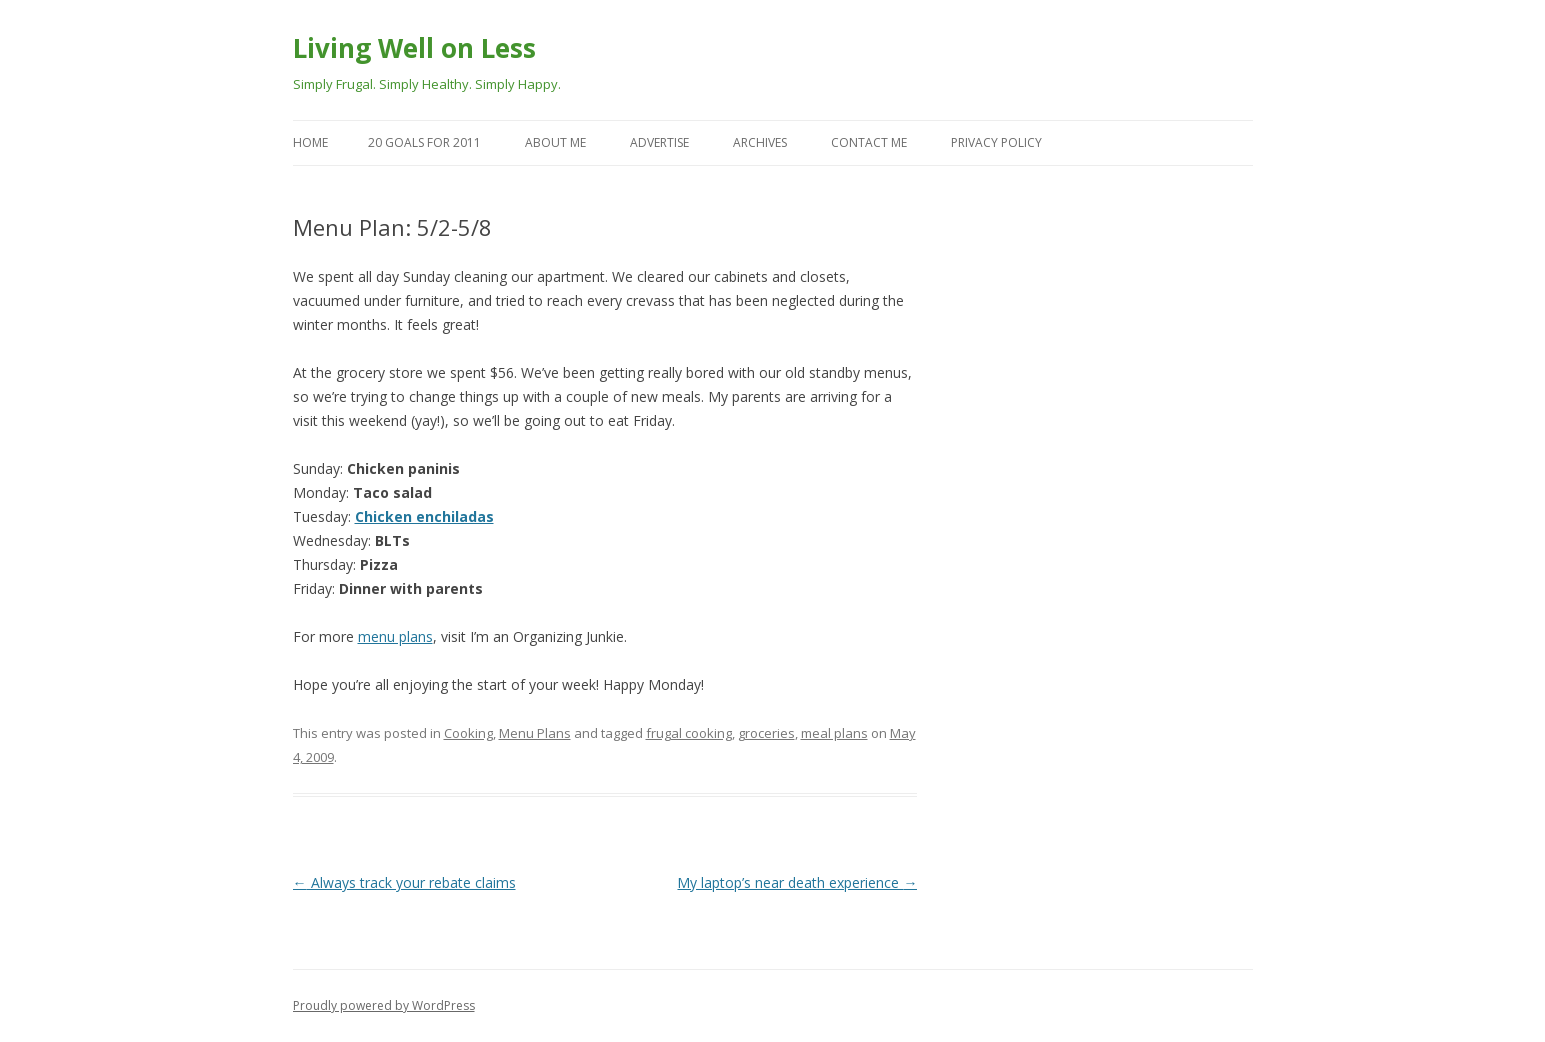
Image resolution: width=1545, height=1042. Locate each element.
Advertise (659, 142)
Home (310, 142)
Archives (760, 142)
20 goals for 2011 (424, 142)
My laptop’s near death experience (797, 882)
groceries (766, 733)
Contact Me (869, 142)
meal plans (834, 733)
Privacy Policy (996, 142)
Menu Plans (535, 733)
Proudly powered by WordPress (384, 1005)
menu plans (395, 636)
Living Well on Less (414, 48)
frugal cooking (689, 733)
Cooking (468, 733)
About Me (555, 142)
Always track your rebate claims (404, 882)
